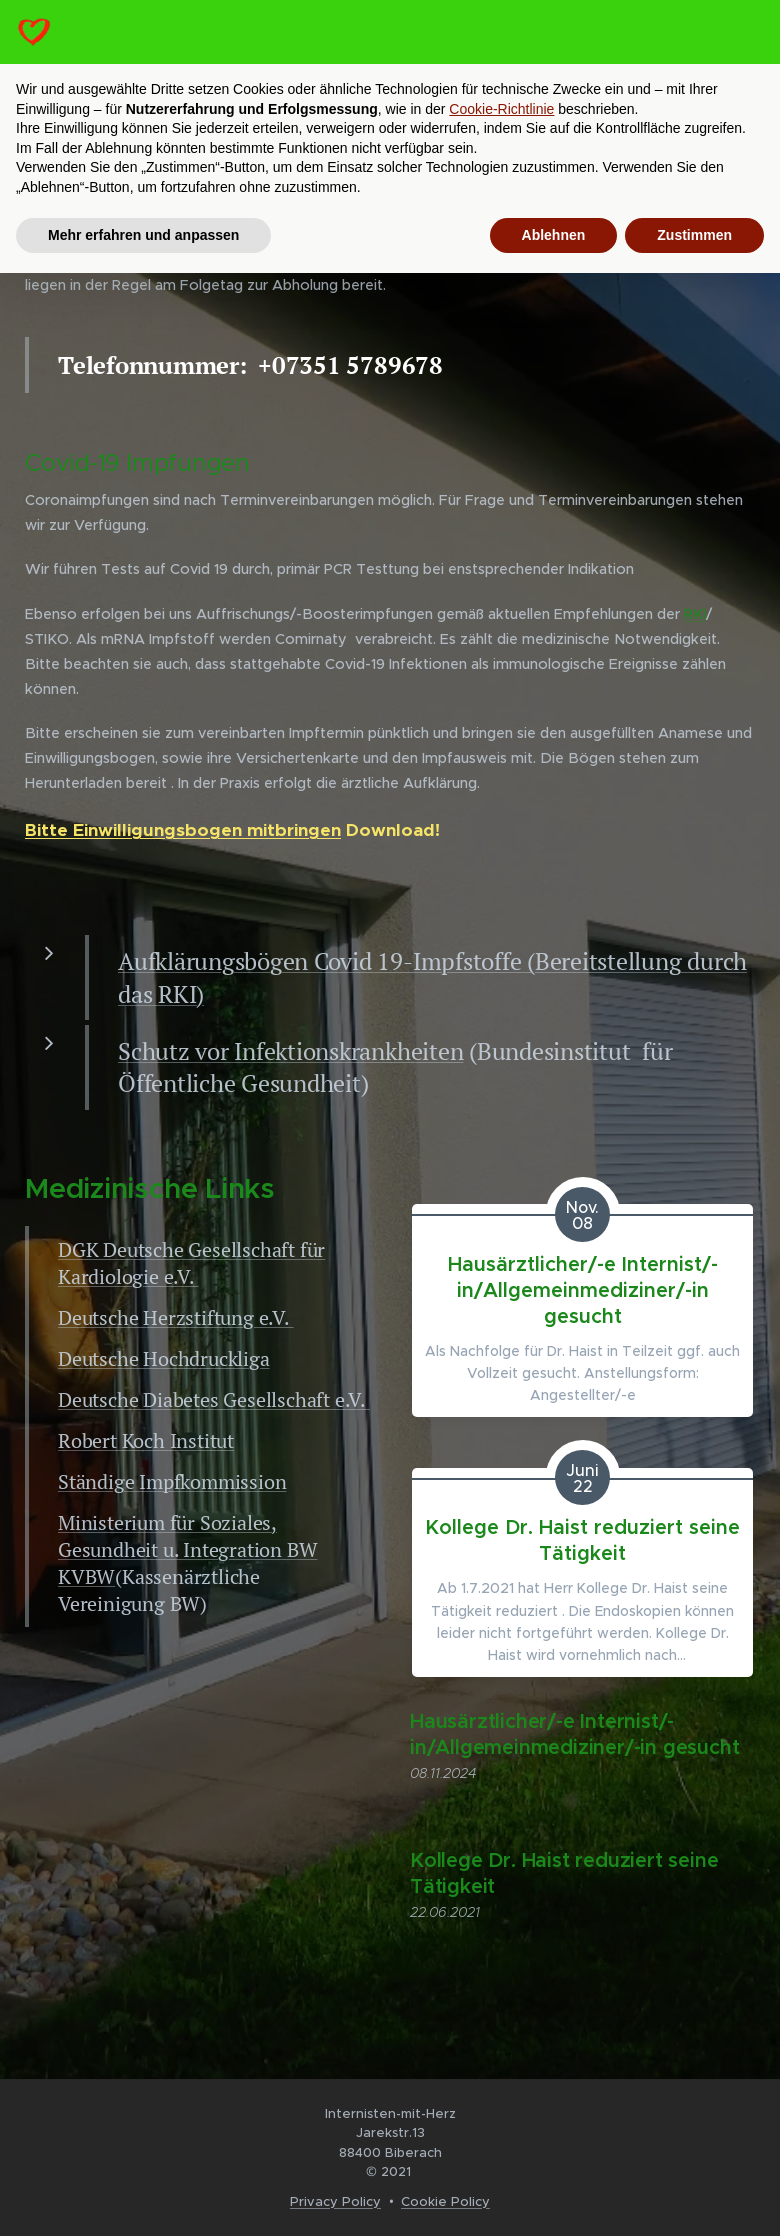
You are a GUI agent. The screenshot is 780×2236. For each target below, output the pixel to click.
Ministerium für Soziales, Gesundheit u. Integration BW (187, 1535)
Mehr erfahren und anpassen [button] (143, 235)
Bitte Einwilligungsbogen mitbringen (183, 830)
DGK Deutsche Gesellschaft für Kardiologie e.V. (191, 1262)
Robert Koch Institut (146, 1439)
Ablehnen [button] (554, 235)
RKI (695, 614)
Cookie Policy (445, 2201)
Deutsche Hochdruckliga (164, 1357)
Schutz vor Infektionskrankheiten (290, 1051)
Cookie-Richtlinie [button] (501, 109)
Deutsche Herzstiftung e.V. (176, 1316)
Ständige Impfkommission (172, 1480)
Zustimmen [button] (694, 235)
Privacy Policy (335, 2201)
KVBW (86, 1575)
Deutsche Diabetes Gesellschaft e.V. (214, 1398)
